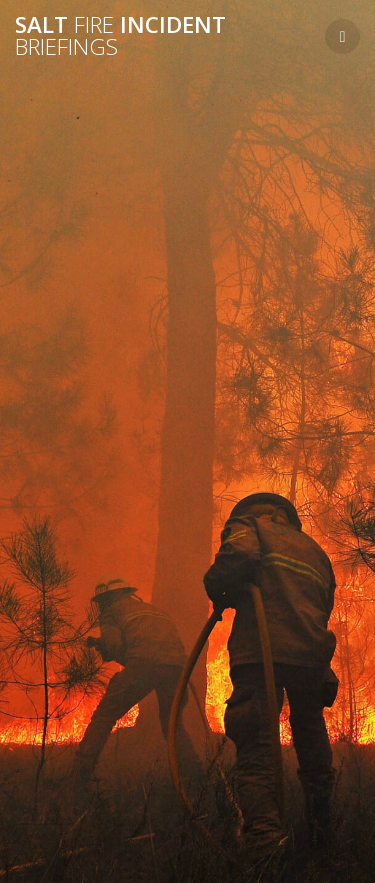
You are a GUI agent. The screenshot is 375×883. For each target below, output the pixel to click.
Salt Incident (120, 36)
